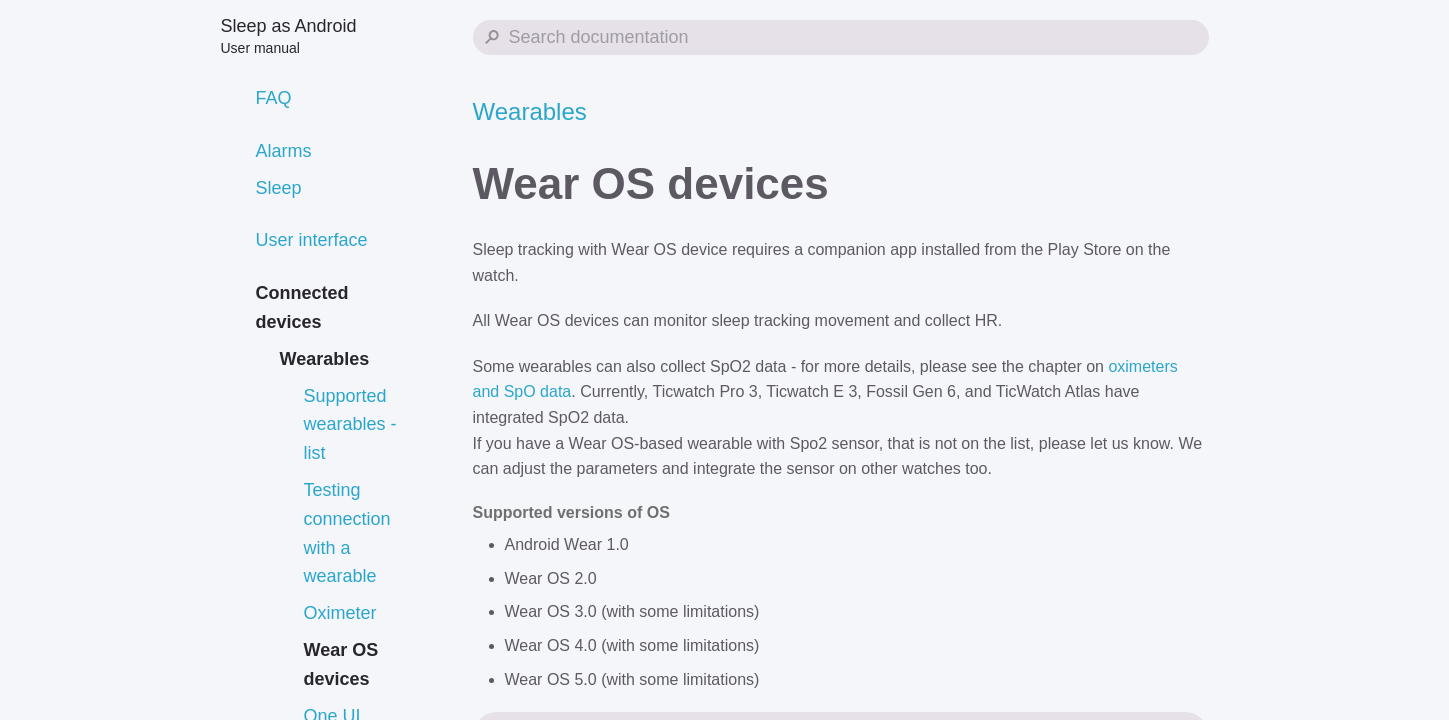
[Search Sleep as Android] (841, 37)
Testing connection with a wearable (347, 533)
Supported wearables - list (350, 425)
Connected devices (302, 307)
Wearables (325, 359)
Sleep (279, 188)
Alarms (284, 151)
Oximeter (340, 613)
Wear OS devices (341, 664)
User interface (312, 240)
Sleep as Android (289, 36)
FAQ (274, 98)
